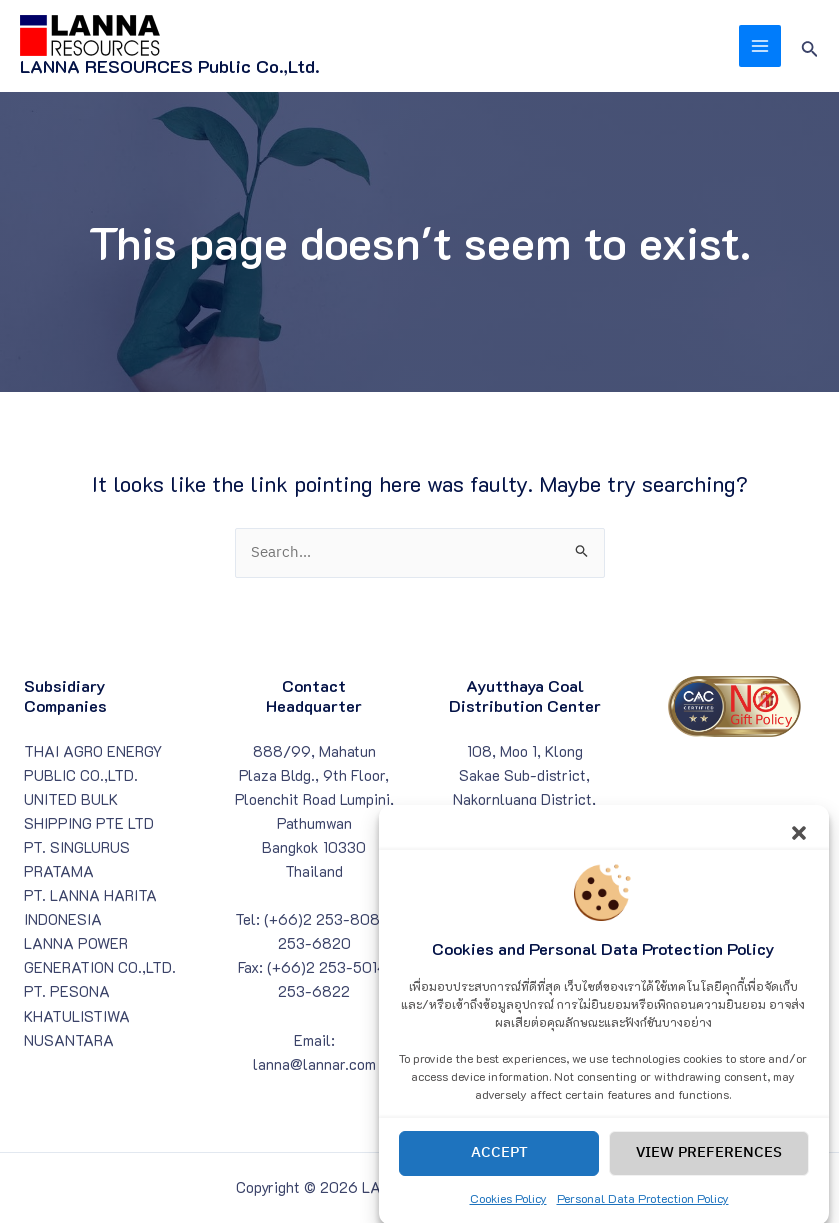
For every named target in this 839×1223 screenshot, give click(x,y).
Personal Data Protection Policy (643, 1214)
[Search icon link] (810, 46)
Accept (499, 1168)
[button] (799, 846)
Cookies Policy (508, 1214)
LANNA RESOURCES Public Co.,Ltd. (170, 66)
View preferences (709, 1168)
